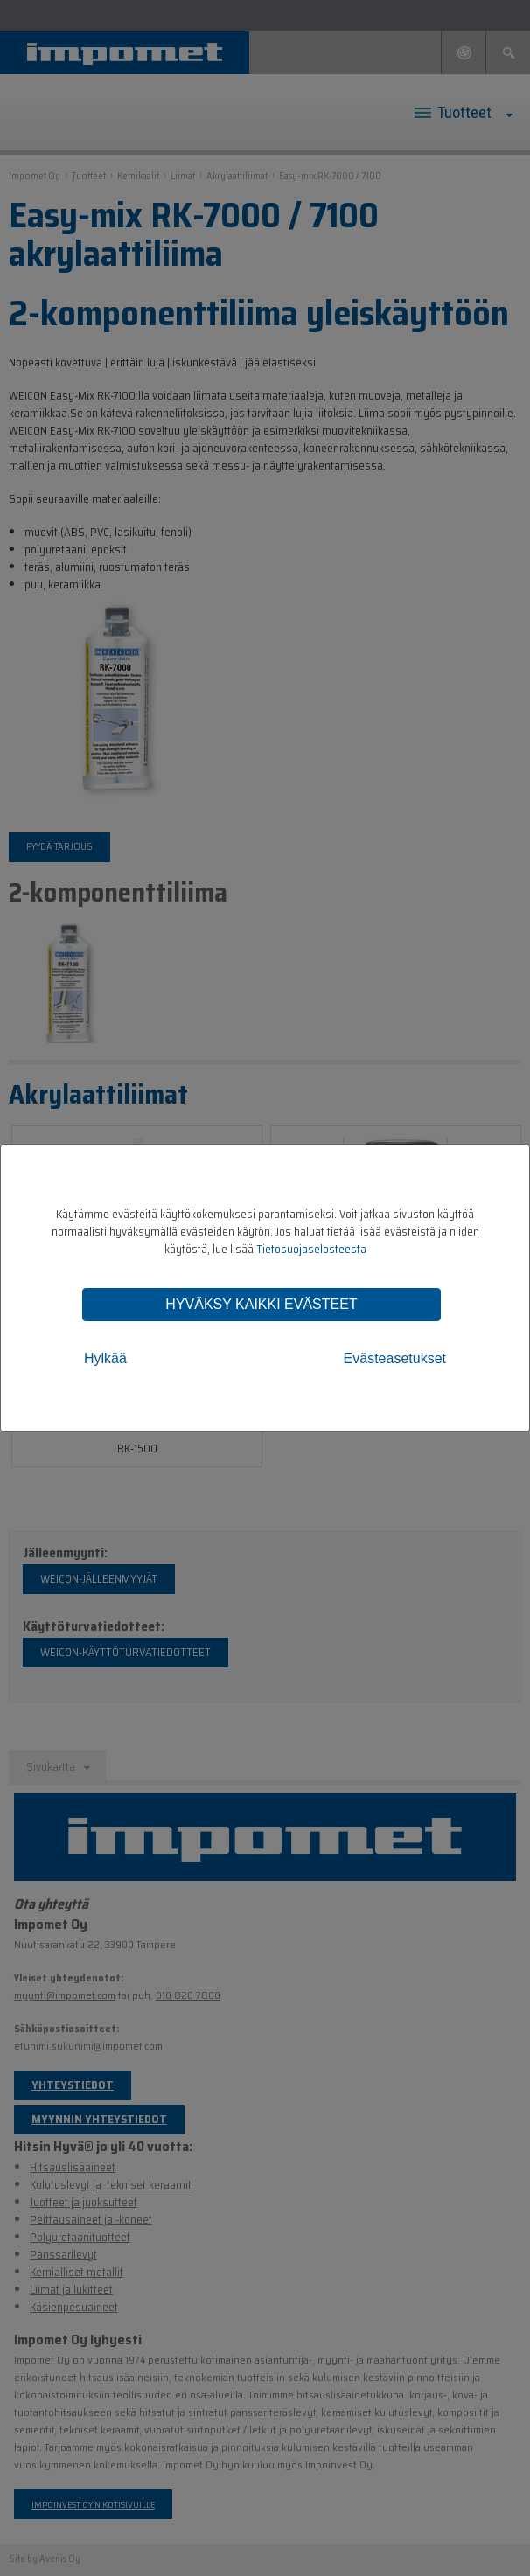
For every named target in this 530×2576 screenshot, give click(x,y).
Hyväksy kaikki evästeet (261, 1304)
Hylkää (105, 1358)
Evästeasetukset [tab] (395, 1358)
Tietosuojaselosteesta (311, 1249)
